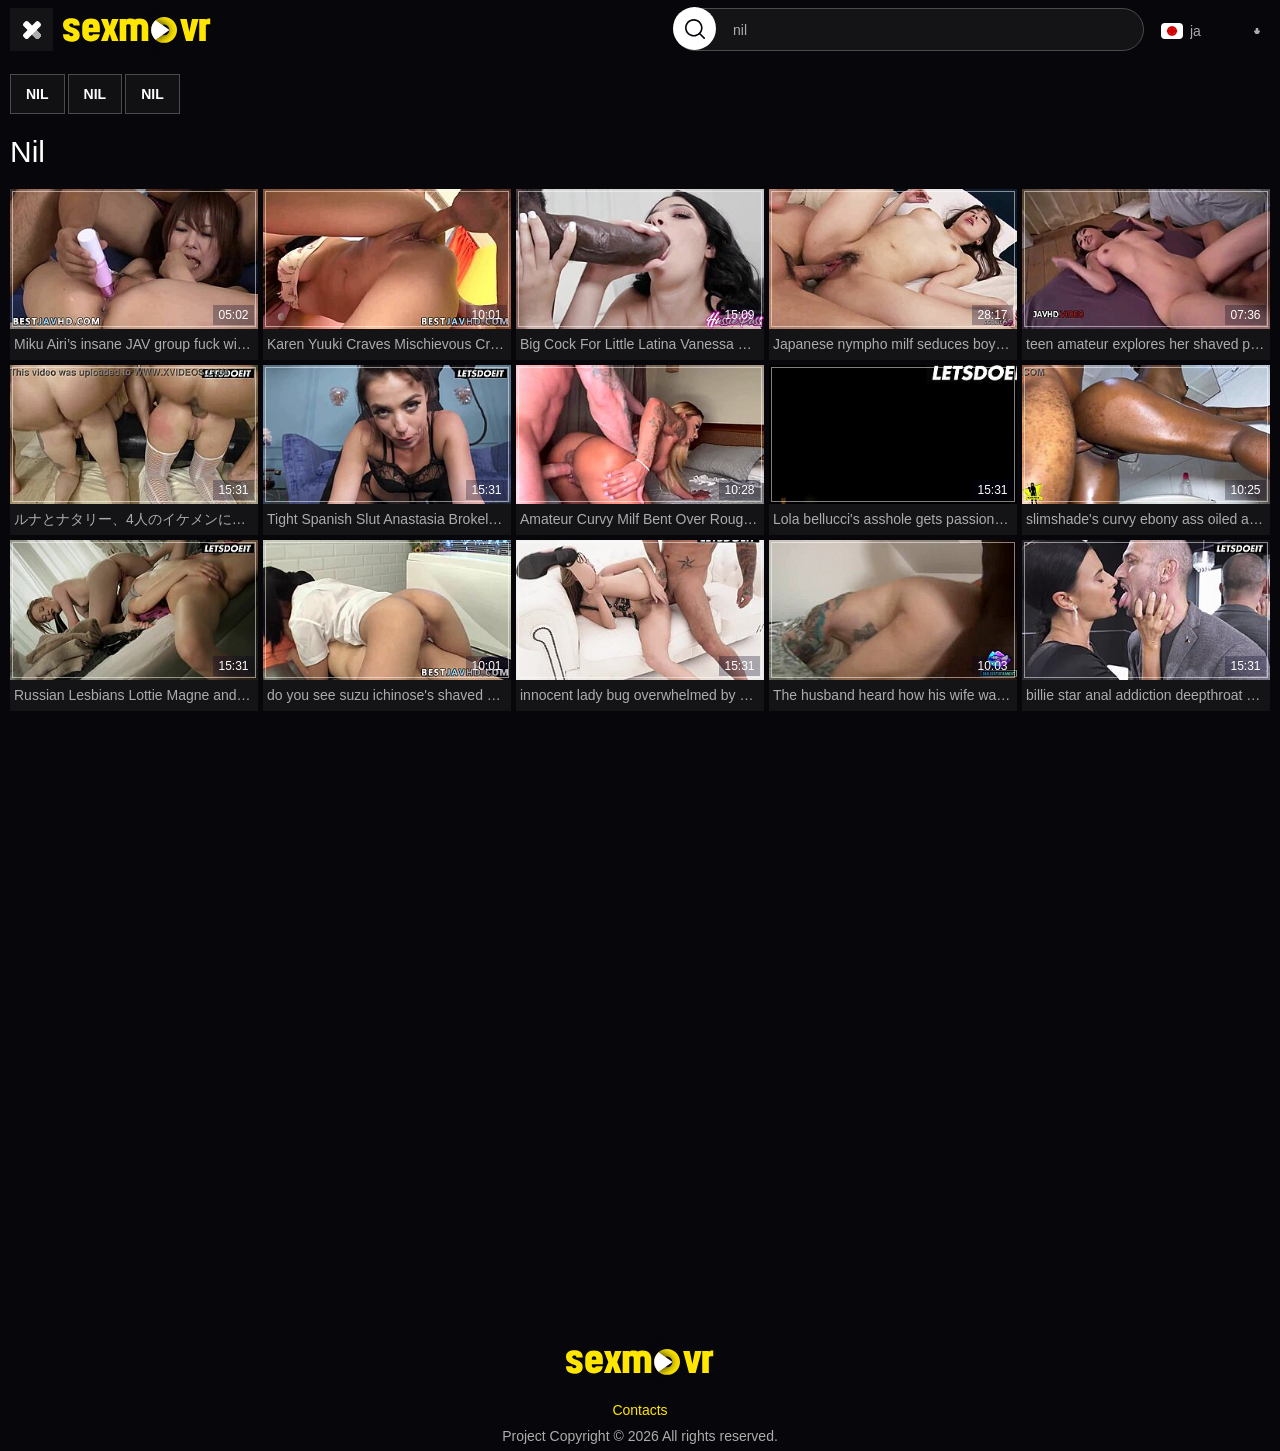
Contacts (639, 1407)
